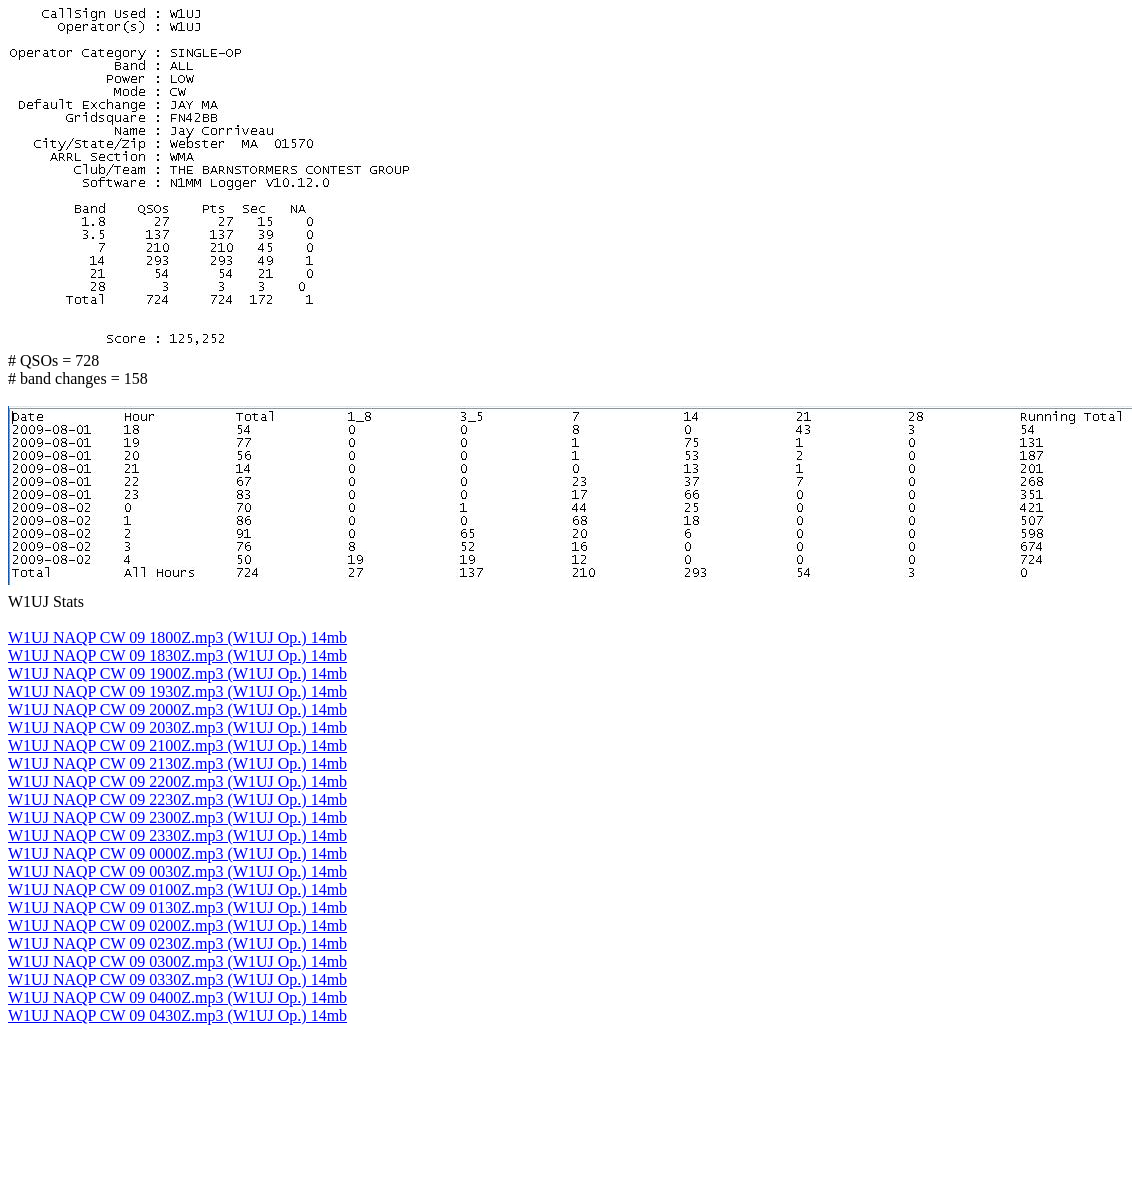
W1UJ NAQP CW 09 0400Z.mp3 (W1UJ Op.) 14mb (177, 997)
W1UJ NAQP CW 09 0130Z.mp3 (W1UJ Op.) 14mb (177, 907)
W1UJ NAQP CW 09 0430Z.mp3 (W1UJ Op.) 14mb (177, 1015)
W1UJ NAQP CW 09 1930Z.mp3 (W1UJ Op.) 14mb (177, 691)
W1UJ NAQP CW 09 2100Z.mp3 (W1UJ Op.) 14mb (177, 745)
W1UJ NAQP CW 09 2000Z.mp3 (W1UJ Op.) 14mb (177, 709)
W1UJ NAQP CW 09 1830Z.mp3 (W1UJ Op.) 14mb (177, 655)
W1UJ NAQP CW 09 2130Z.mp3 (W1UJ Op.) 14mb (177, 763)
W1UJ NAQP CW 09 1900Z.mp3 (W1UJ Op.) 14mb (177, 673)
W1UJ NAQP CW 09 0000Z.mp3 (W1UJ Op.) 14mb (177, 853)
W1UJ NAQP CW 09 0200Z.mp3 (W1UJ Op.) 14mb (177, 925)
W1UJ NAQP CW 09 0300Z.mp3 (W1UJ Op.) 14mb (177, 961)
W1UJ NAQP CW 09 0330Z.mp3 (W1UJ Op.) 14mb (177, 979)
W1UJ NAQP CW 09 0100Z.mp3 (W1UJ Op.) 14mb (177, 889)
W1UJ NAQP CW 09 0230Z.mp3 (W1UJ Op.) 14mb (177, 943)
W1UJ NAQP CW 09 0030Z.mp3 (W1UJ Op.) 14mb (177, 871)
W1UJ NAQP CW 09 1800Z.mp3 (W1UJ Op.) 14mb (177, 637)
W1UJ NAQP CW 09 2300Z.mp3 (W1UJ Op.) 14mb (177, 817)
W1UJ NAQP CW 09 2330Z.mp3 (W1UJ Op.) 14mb (177, 835)
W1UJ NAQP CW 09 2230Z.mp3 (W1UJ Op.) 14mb (177, 799)
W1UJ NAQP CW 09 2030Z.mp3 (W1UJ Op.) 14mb (177, 727)
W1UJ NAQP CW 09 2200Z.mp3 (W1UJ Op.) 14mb (177, 781)
